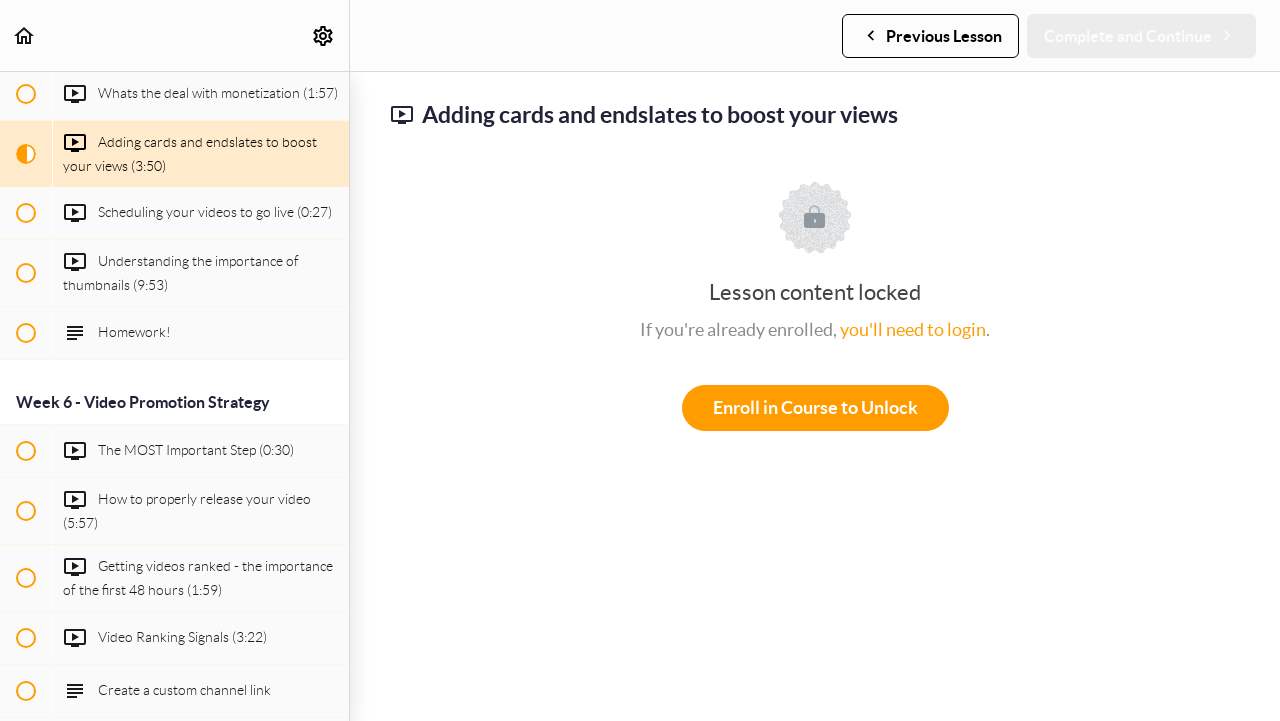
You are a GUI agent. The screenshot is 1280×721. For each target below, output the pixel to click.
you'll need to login (913, 329)
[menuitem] (324, 35)
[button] (25, 35)
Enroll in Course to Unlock (815, 407)
